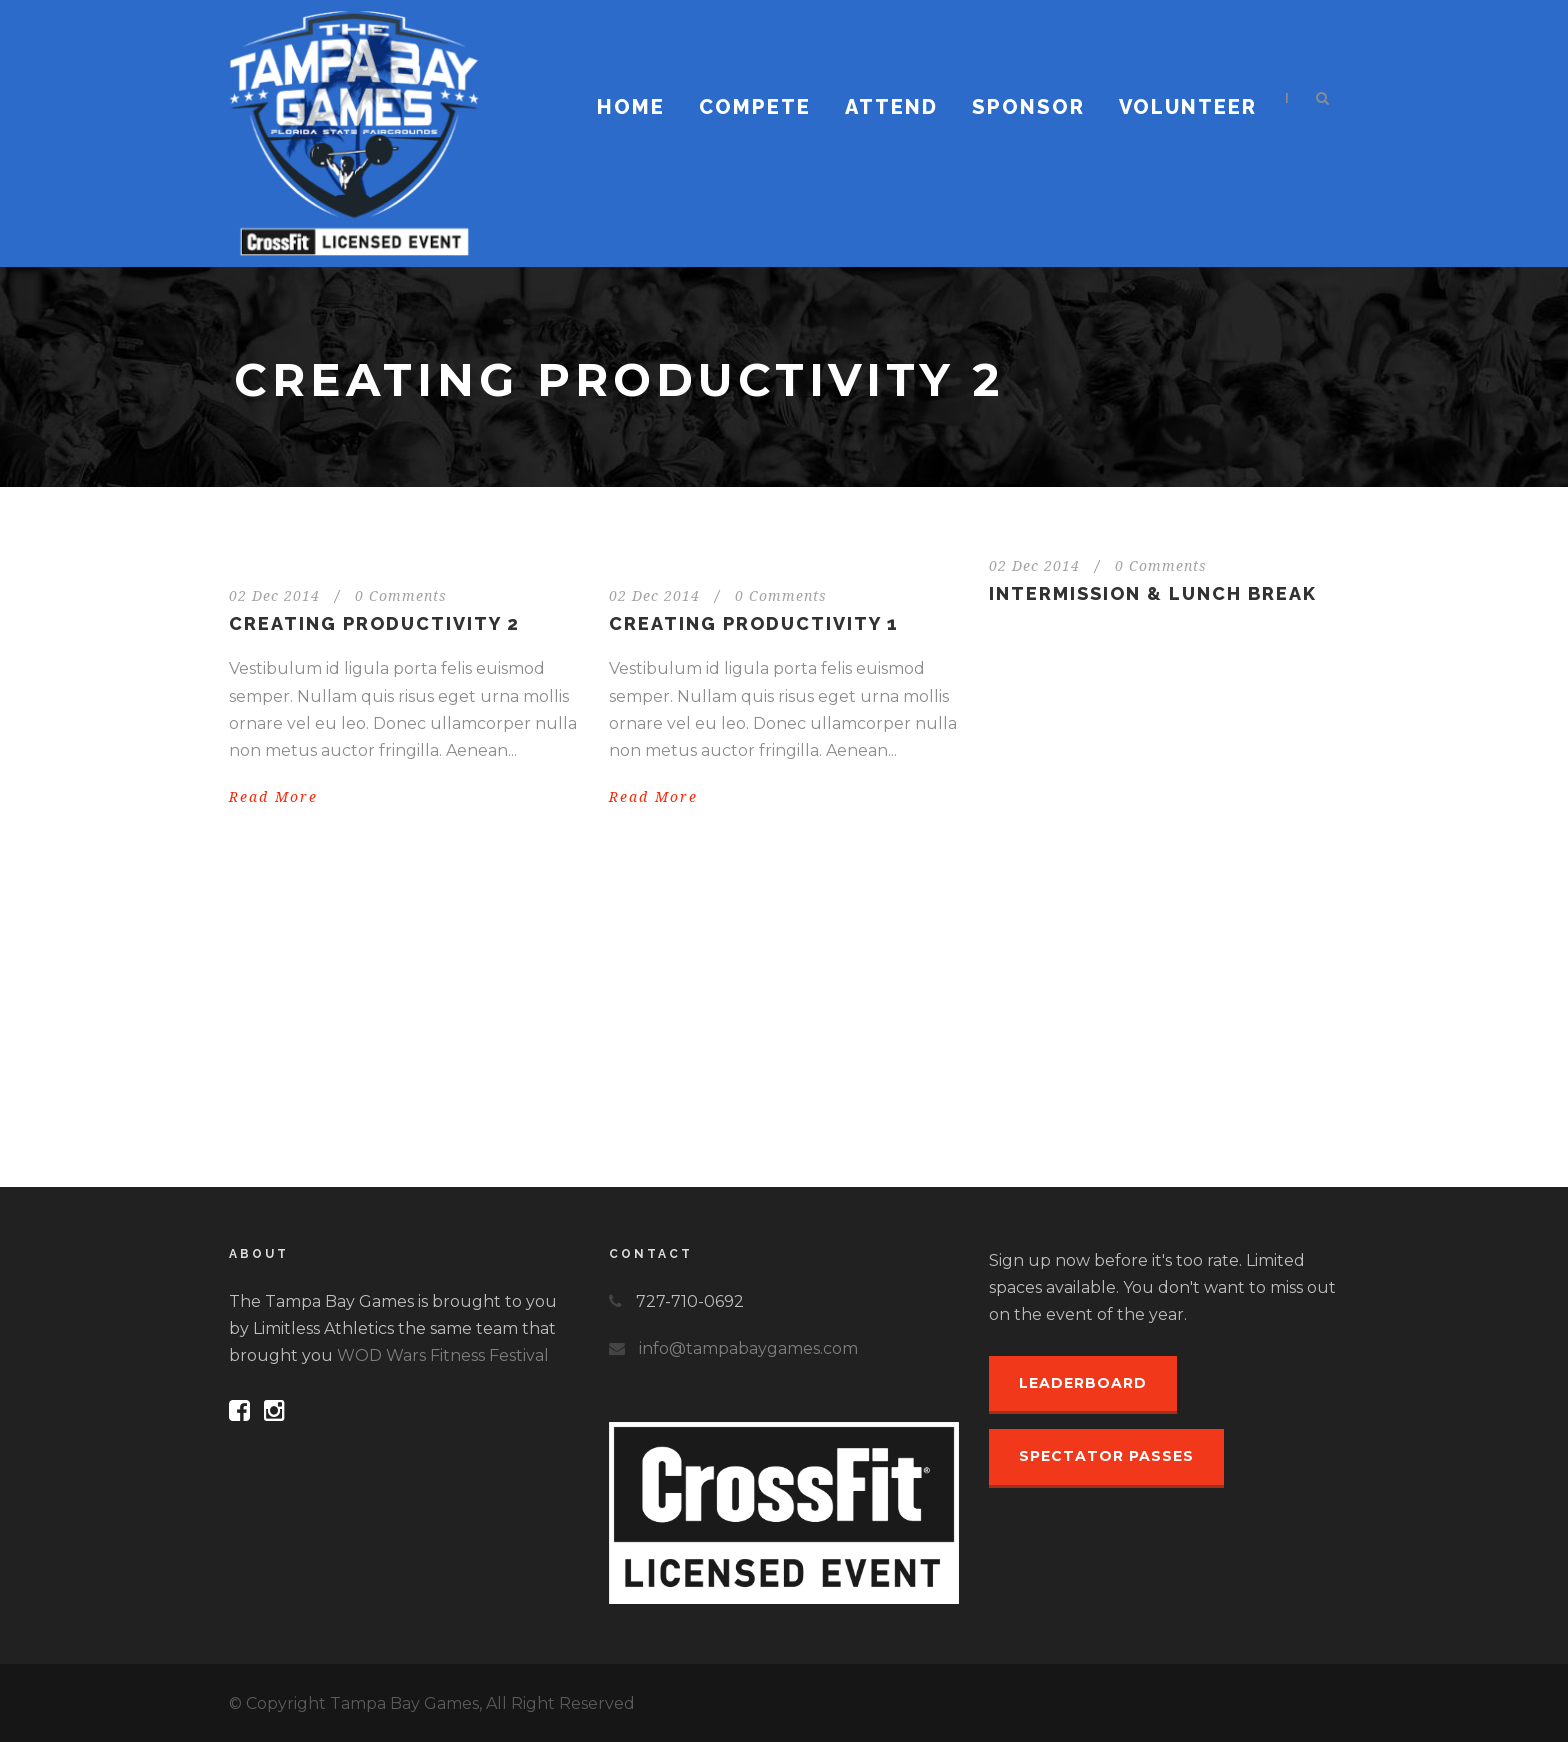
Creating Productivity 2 (374, 623)
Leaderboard (1083, 1383)
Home (631, 107)
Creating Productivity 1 (754, 623)
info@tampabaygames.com (748, 1348)
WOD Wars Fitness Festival (443, 1355)
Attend (891, 107)
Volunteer (1188, 107)
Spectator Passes (1106, 1456)
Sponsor (1028, 107)
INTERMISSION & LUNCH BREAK (1153, 593)
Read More (273, 797)
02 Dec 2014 (274, 596)
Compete (755, 107)
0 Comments (401, 596)
